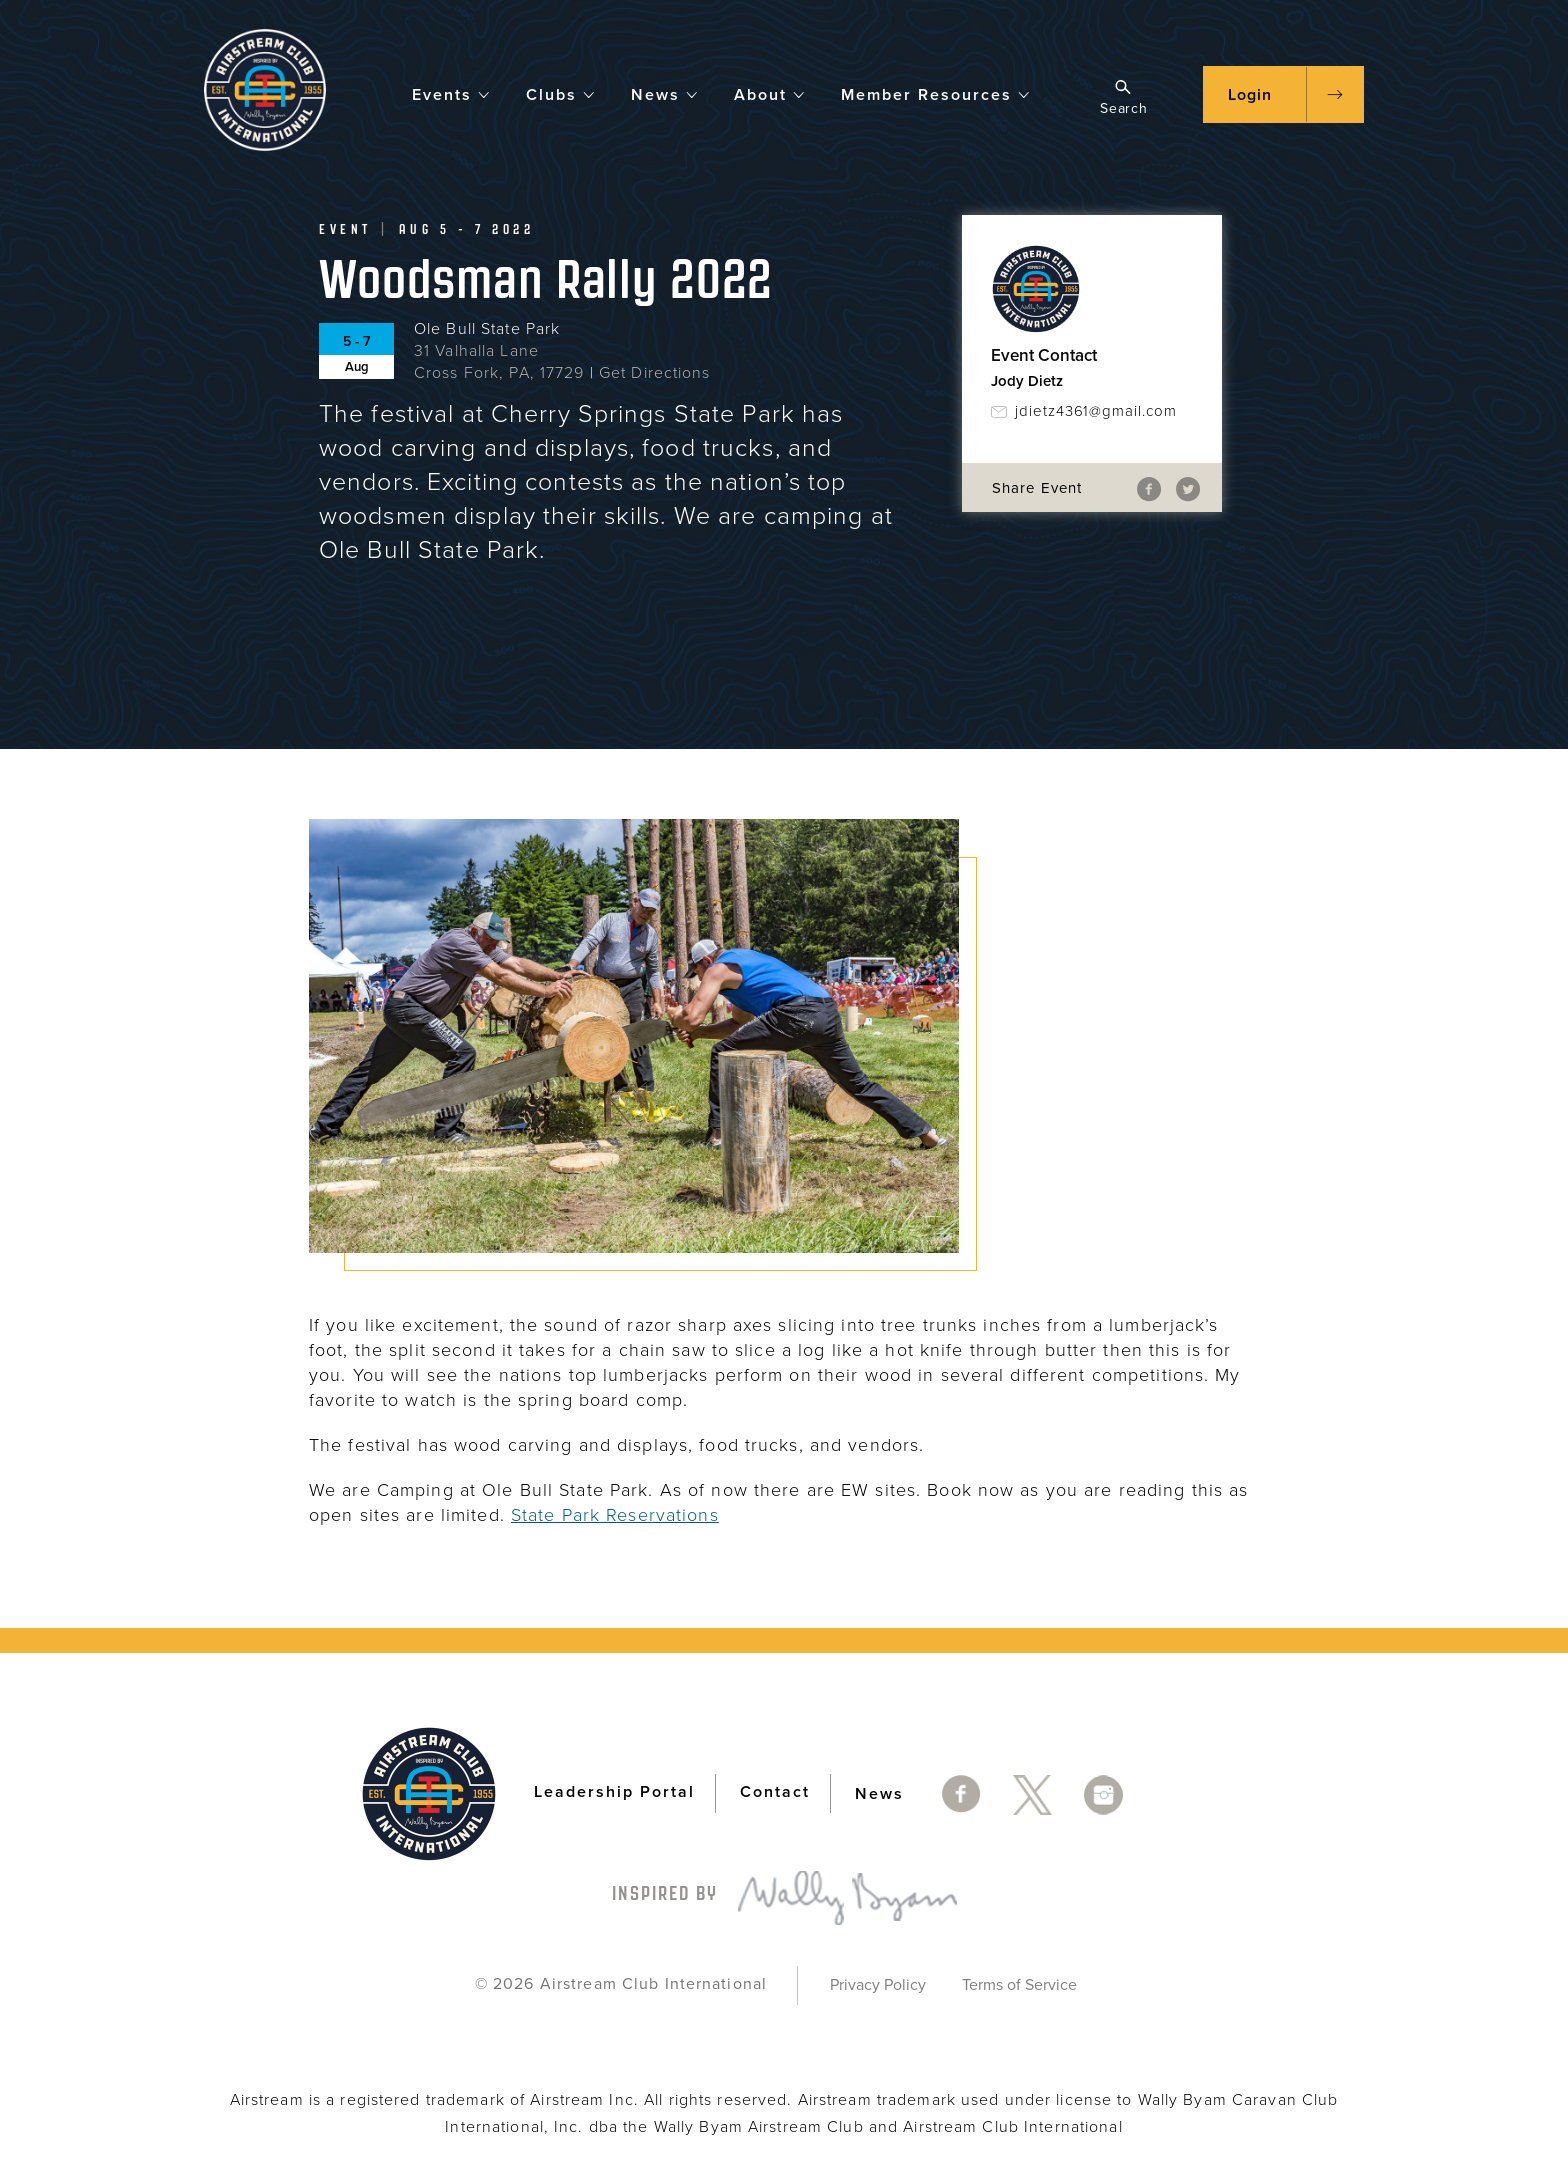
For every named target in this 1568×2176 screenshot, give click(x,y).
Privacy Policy (878, 1985)
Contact (775, 1793)
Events (451, 93)
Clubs (561, 93)
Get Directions (655, 373)
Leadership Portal (614, 1793)
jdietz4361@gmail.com (1096, 411)
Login (1250, 95)
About (770, 93)
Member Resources (936, 93)
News (665, 93)
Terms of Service (1019, 1985)
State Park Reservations (615, 1515)
